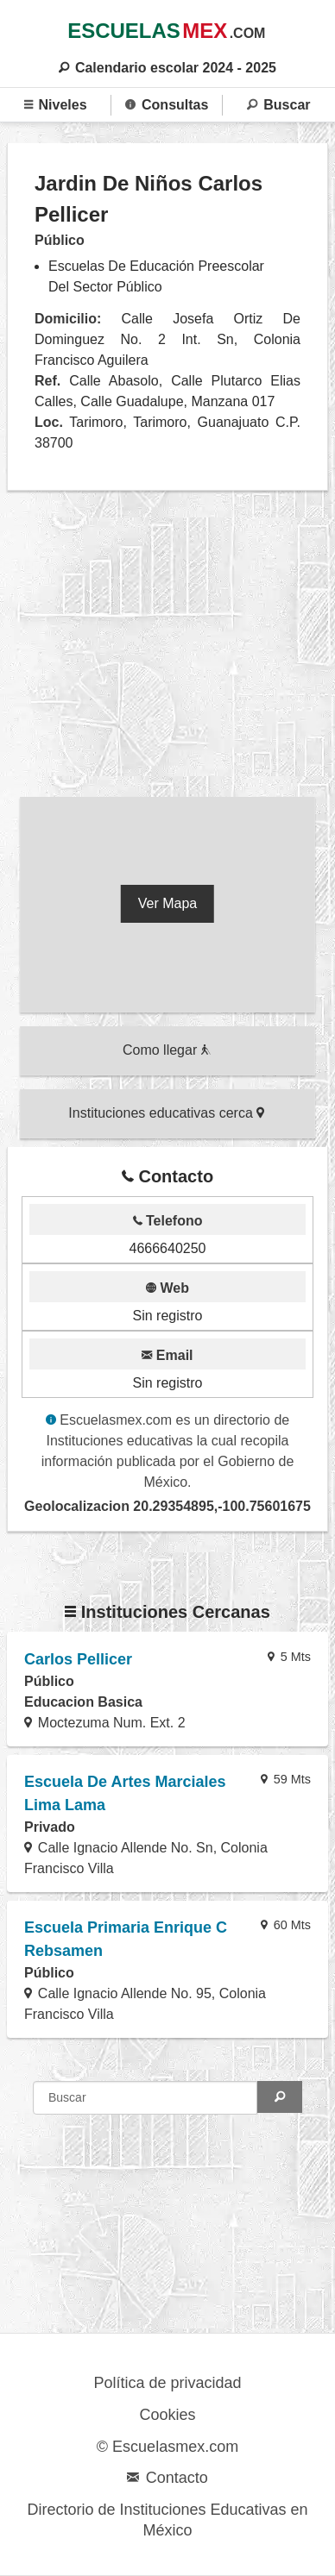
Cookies (167, 2414)
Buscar (278, 104)
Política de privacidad (167, 2382)
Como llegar (167, 1050)
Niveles (55, 104)
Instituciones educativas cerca (166, 1113)
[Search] (279, 2097)
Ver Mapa (167, 903)
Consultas (166, 104)
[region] (167, 647)
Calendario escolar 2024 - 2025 (167, 67)
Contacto (167, 2477)
